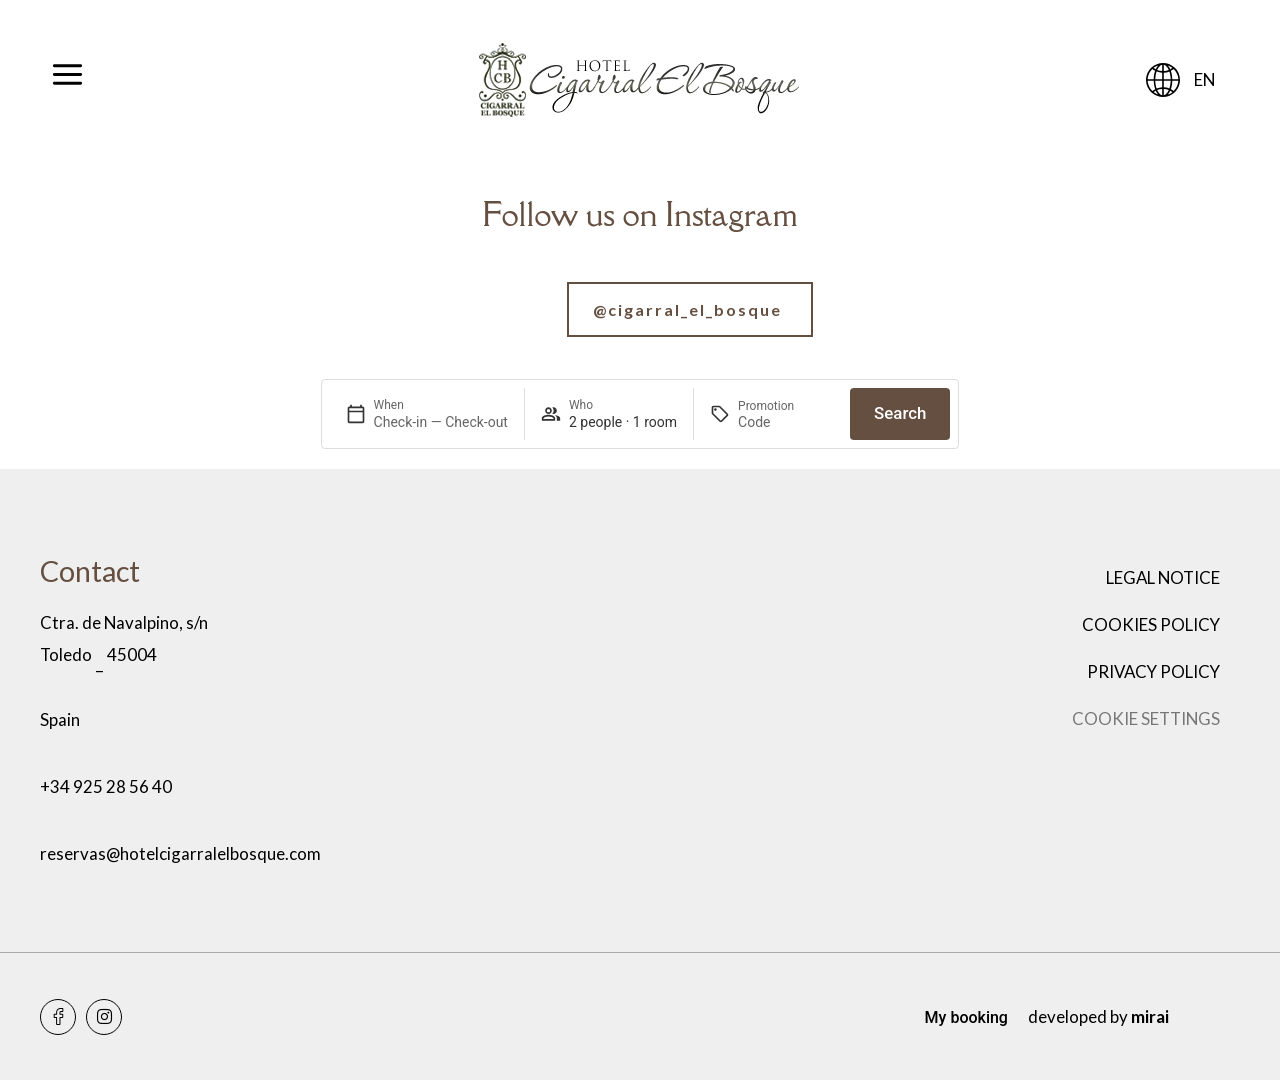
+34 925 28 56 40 (106, 786)
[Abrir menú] (67, 80)
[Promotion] (786, 422)
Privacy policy (1153, 671)
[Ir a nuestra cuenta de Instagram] (640, 309)
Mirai (1150, 1016)
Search (900, 413)
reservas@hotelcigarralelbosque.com (180, 853)
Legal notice (1163, 577)
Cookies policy (1151, 624)
